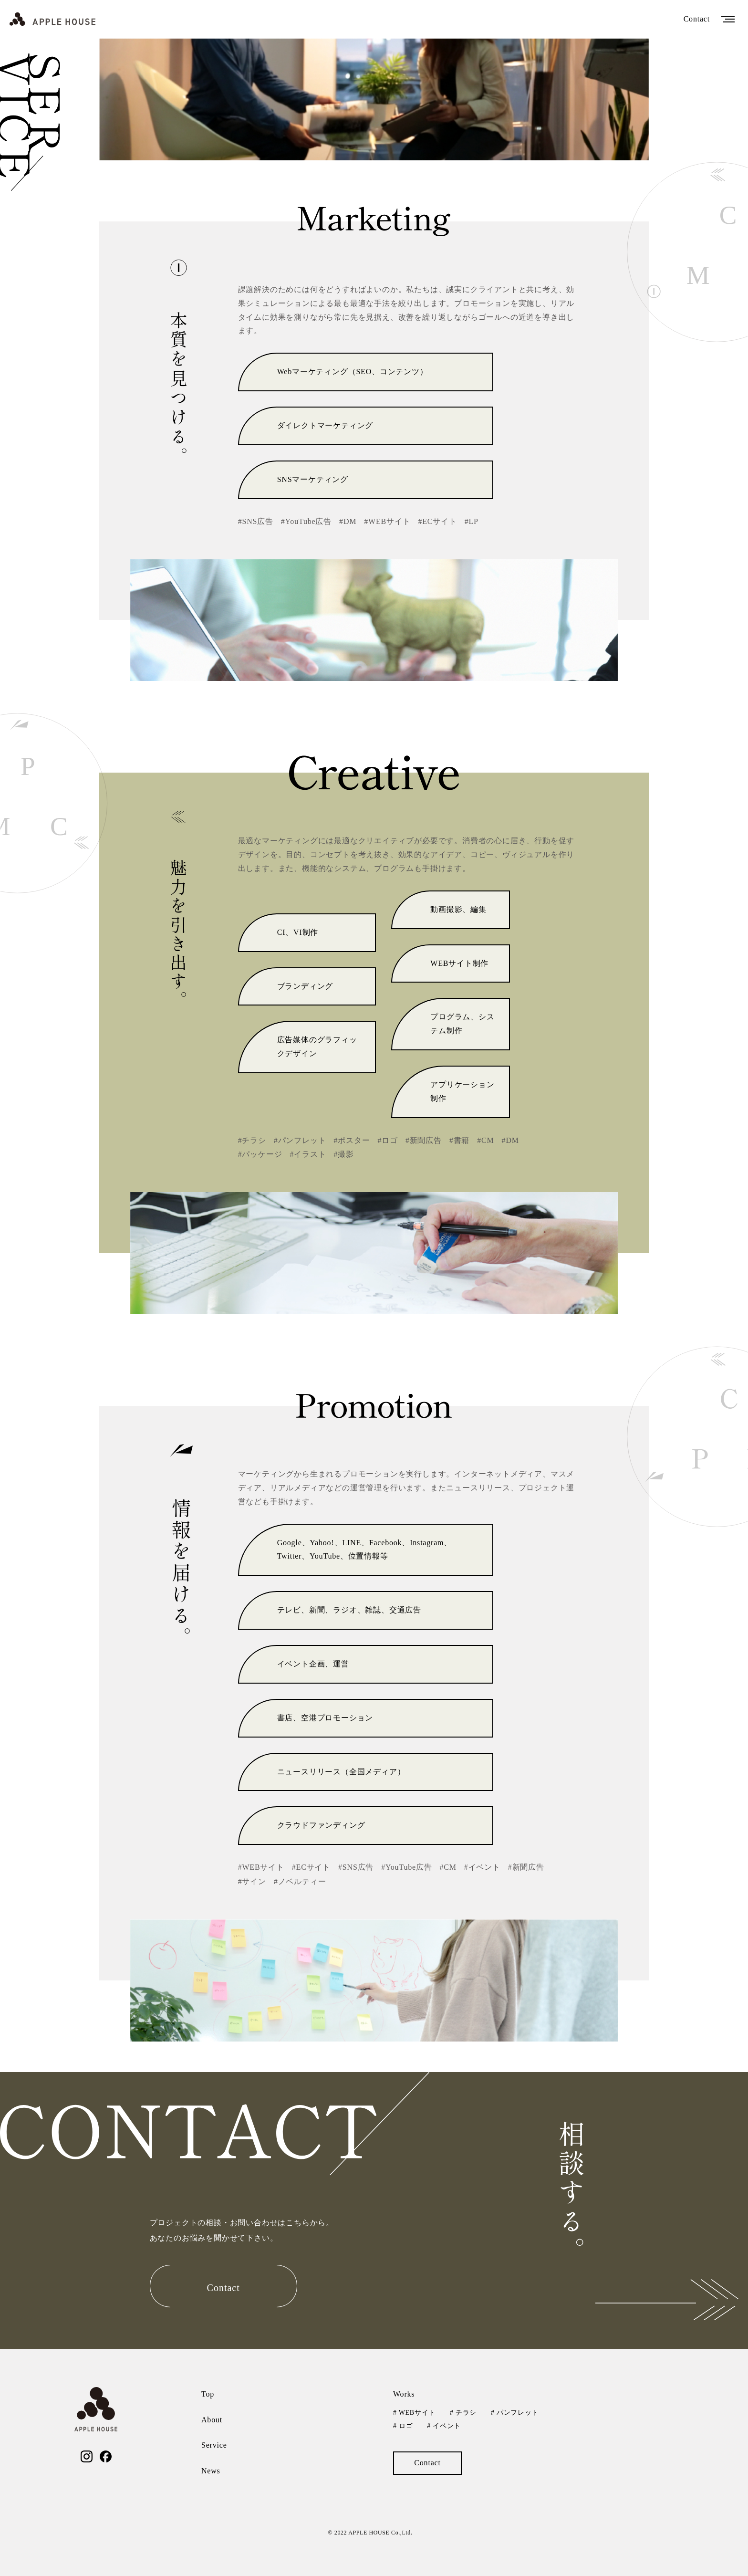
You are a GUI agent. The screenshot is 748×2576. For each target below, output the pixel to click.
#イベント (482, 1867)
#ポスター (351, 1140)
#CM (485, 1140)
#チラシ (252, 1140)
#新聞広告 (423, 1140)
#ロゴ (387, 1140)
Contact (697, 19)
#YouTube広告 (306, 521)
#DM (347, 521)
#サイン (252, 1881)
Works (404, 2394)
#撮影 (343, 1154)
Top (207, 2394)
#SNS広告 (255, 521)
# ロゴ (403, 2425)
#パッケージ (260, 1154)
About (211, 2420)
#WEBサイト (387, 521)
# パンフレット (515, 2412)
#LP (471, 521)
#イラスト (308, 1154)
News (210, 2471)
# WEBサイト (414, 2412)
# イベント (444, 2425)
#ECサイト (437, 521)
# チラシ (463, 2412)
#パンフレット (300, 1140)
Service (214, 2445)
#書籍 (459, 1140)
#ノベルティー (300, 1881)
